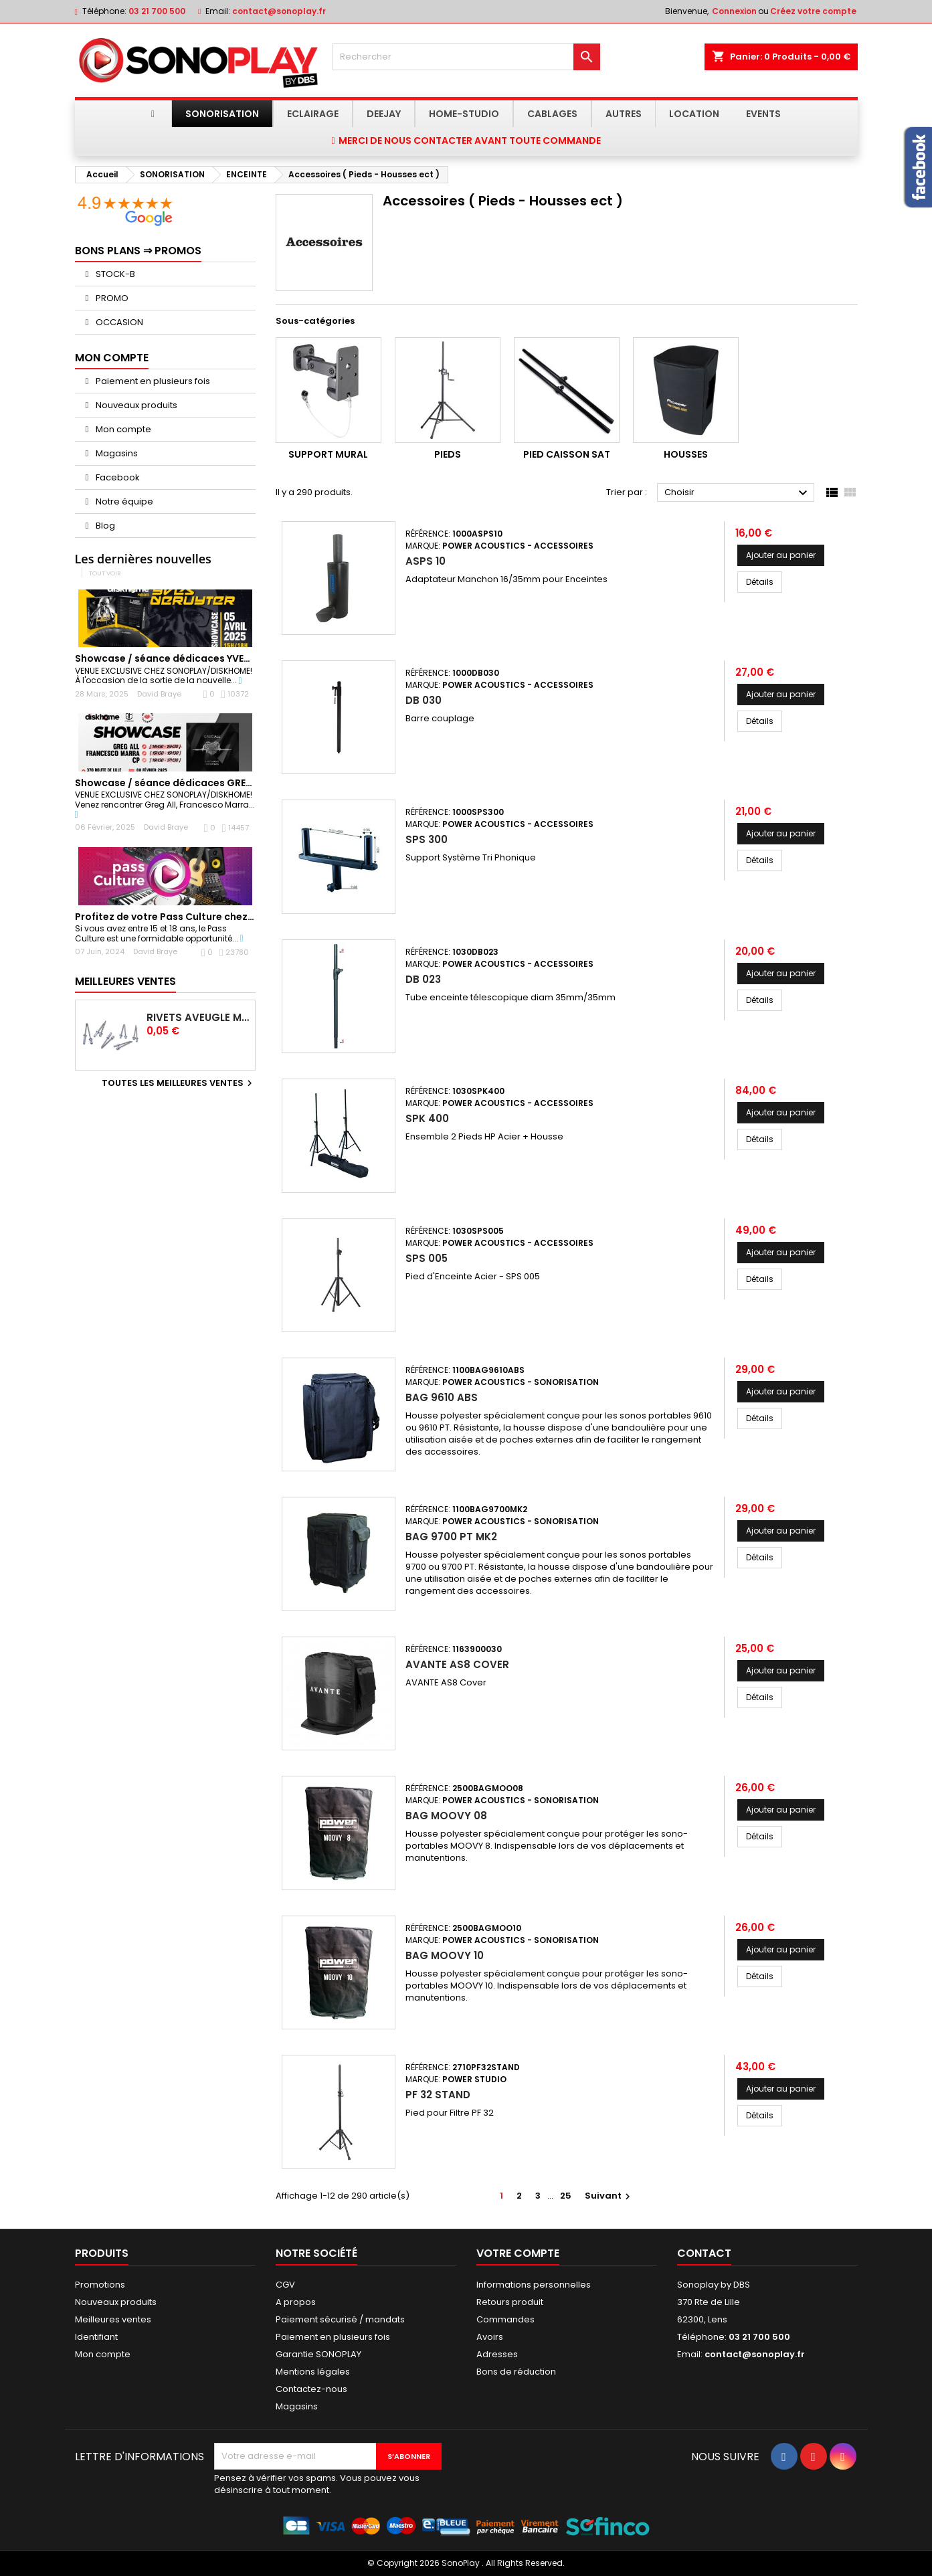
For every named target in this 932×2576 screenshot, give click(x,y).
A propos (296, 2302)
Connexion (734, 11)
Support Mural (328, 454)
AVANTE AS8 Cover (457, 1664)
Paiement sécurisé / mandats (340, 2319)
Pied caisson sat (566, 454)
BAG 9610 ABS (441, 1397)
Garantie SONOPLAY (318, 2354)
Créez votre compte (813, 11)
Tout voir (105, 573)
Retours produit (509, 2302)
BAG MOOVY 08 (446, 1816)
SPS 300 (426, 839)
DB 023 (423, 979)
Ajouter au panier (781, 555)
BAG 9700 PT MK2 (451, 1537)
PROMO (111, 298)
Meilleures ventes (113, 2319)
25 (565, 2195)
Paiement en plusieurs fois (152, 381)
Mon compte (122, 429)
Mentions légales (313, 2371)
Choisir (737, 493)
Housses (686, 454)
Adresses (497, 2354)
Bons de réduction (516, 2371)
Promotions (100, 2284)
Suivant (609, 2195)
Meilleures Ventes (125, 981)
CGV (285, 2284)
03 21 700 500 (156, 11)
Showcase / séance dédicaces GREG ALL (173, 783)
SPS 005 (426, 1258)
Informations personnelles (533, 2284)
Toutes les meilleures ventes (179, 1083)
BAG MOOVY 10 (444, 1955)
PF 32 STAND (437, 2095)
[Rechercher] (466, 56)
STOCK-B (114, 274)
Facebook (117, 477)
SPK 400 (427, 1118)
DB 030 (423, 700)
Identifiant (96, 2336)
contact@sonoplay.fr (279, 11)
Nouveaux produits (135, 405)
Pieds (447, 454)
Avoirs (489, 2336)
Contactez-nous (311, 2389)
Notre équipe (123, 501)
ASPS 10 (425, 561)
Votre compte (517, 2253)
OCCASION (118, 322)
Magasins (116, 453)
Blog (104, 525)
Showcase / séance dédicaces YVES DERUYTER (186, 658)
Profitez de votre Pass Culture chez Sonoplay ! (188, 916)
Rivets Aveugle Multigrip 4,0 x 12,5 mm (198, 1018)
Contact (704, 2253)
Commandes (505, 2319)
